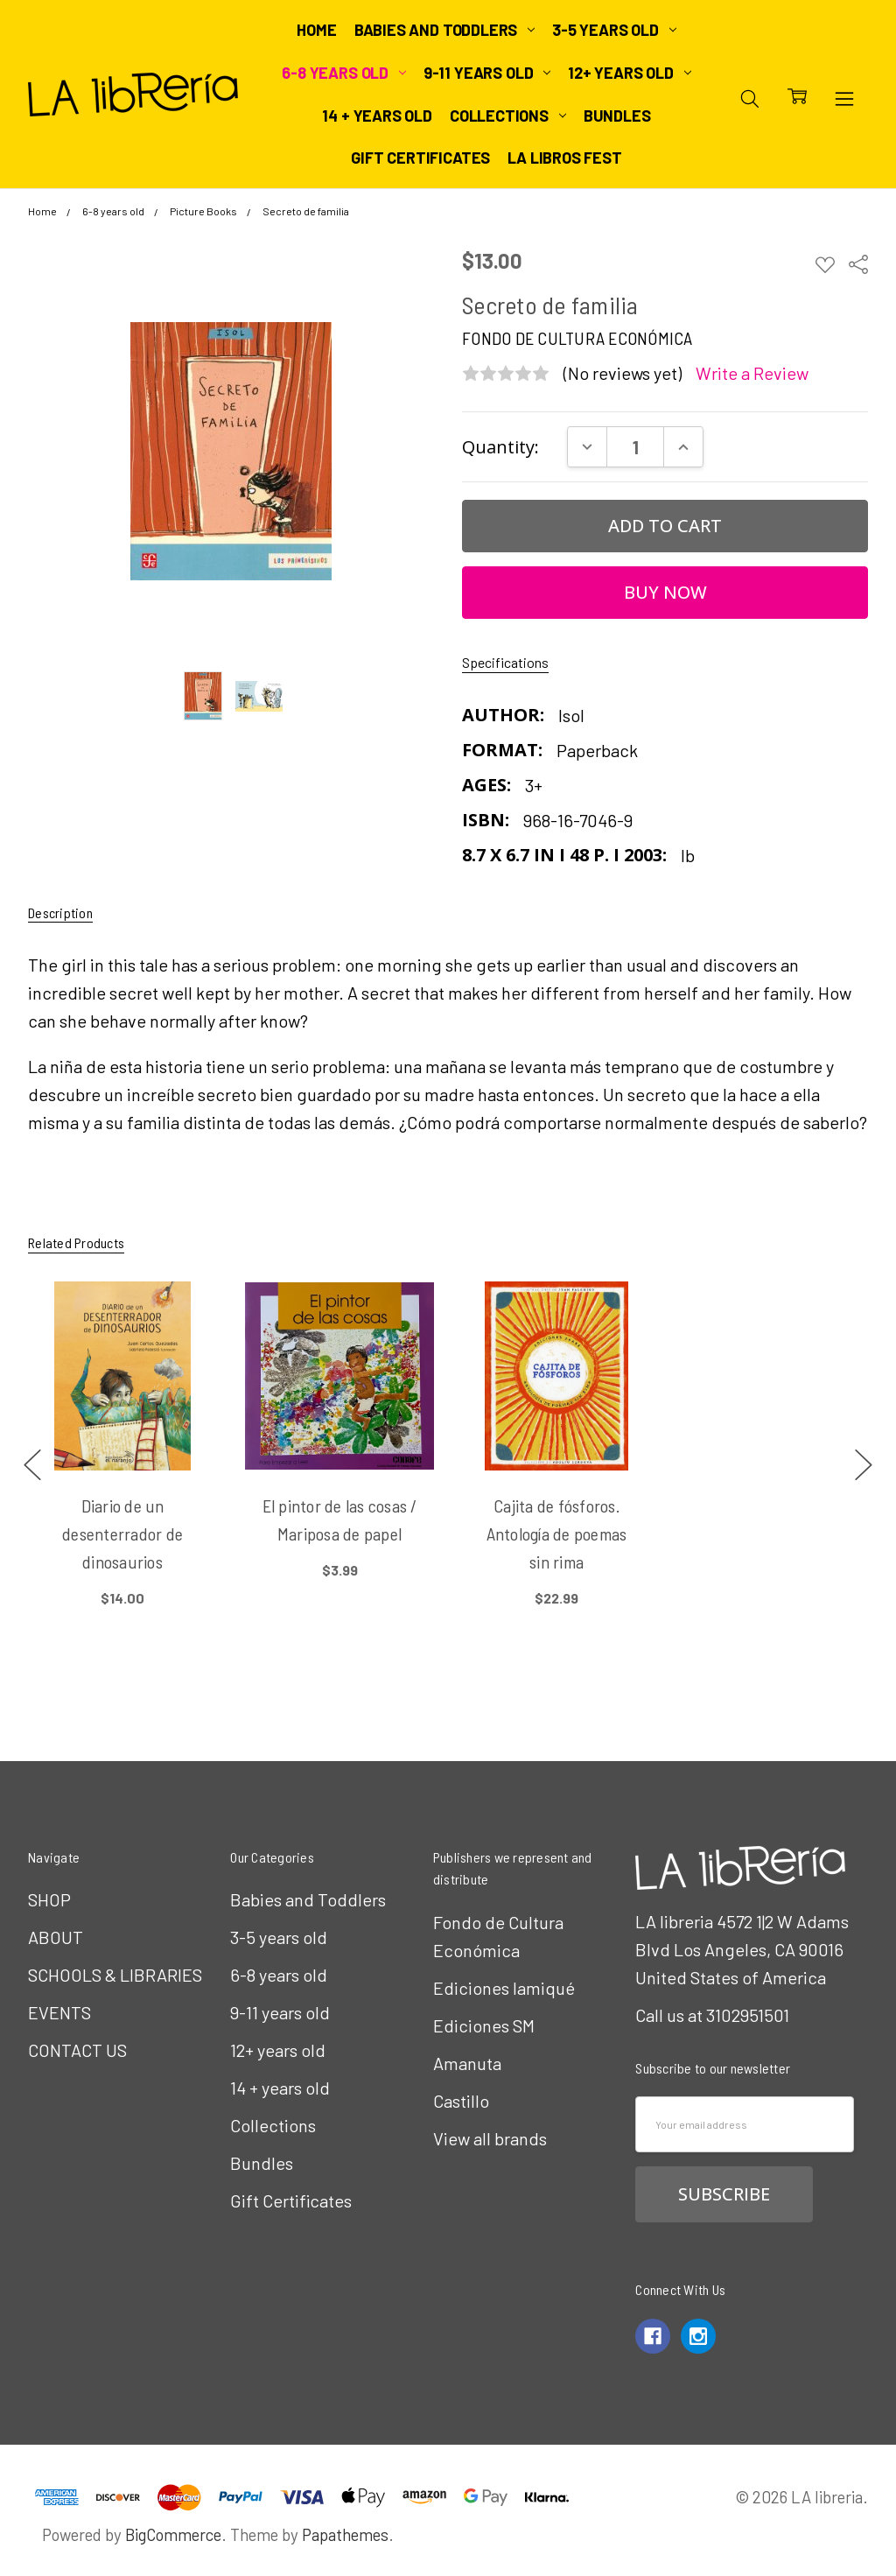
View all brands (490, 2138)
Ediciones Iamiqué (504, 1987)
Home (316, 29)
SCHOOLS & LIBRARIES (115, 1974)
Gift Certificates (420, 157)
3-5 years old (614, 29)
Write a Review (752, 373)
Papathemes (345, 2534)
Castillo (461, 2100)
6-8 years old (343, 72)
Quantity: (500, 447)
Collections (508, 115)
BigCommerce (173, 2534)
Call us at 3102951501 (712, 2014)
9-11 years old (487, 72)
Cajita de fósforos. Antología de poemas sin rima (556, 1533)
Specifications (505, 662)
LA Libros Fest (564, 157)
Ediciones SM (484, 2025)
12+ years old (629, 72)
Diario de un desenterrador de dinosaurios (122, 1533)
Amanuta (467, 2063)
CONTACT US (77, 2049)
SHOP (49, 1899)
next (863, 1465)
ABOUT (55, 1937)
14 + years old (376, 115)
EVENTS (59, 2012)
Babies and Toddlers (444, 29)
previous (32, 1465)
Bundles (617, 115)
